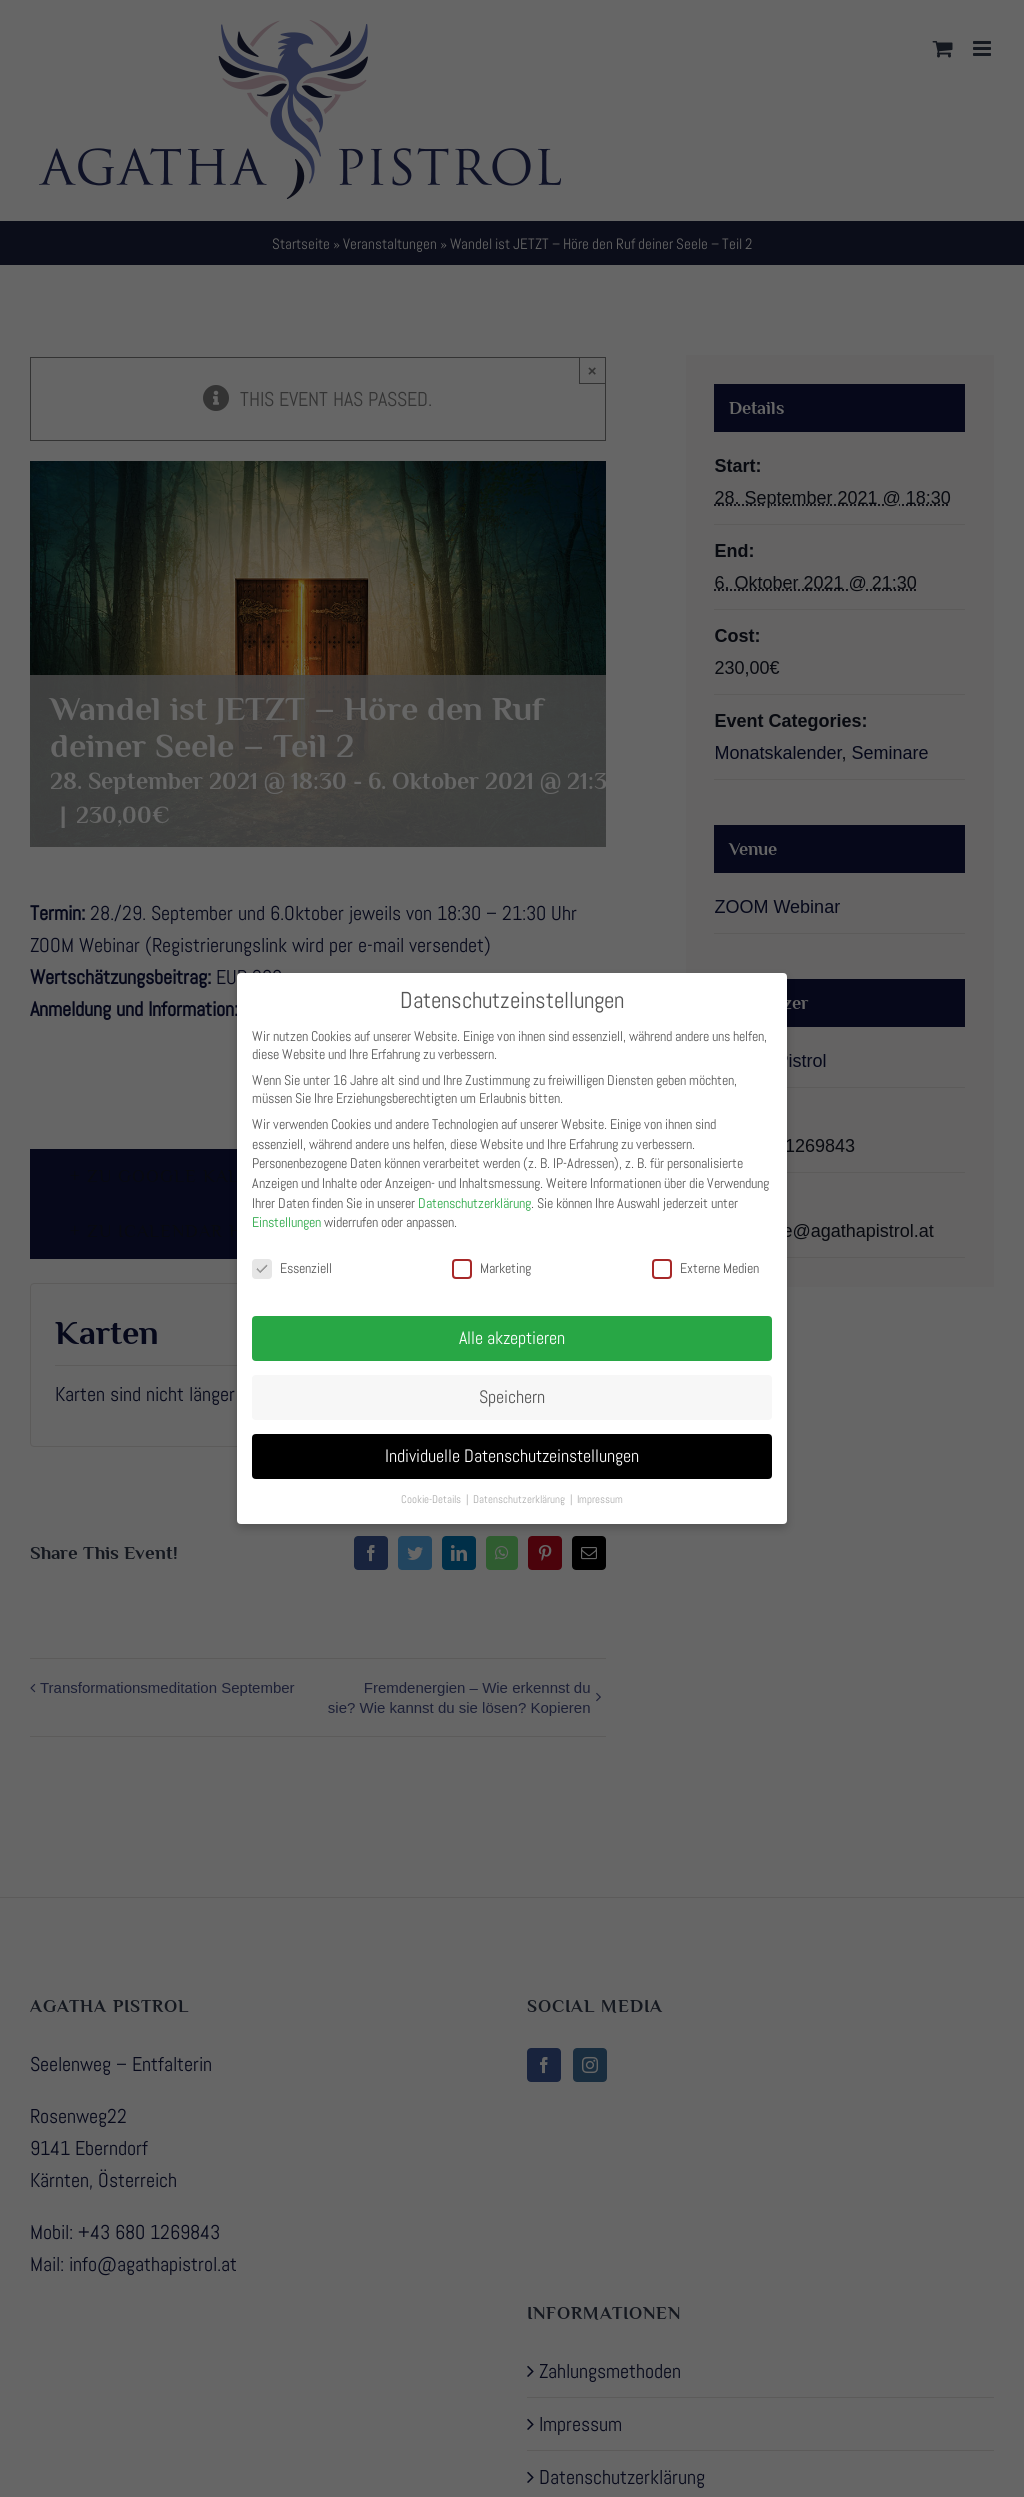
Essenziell (292, 1255)
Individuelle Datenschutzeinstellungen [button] (512, 1442)
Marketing (491, 1255)
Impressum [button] (600, 1485)
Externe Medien (705, 1255)
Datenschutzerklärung (474, 1189)
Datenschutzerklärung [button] (520, 1485)
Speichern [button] (512, 1383)
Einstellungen (286, 1209)
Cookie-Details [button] (432, 1485)
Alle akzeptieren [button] (512, 1324)
